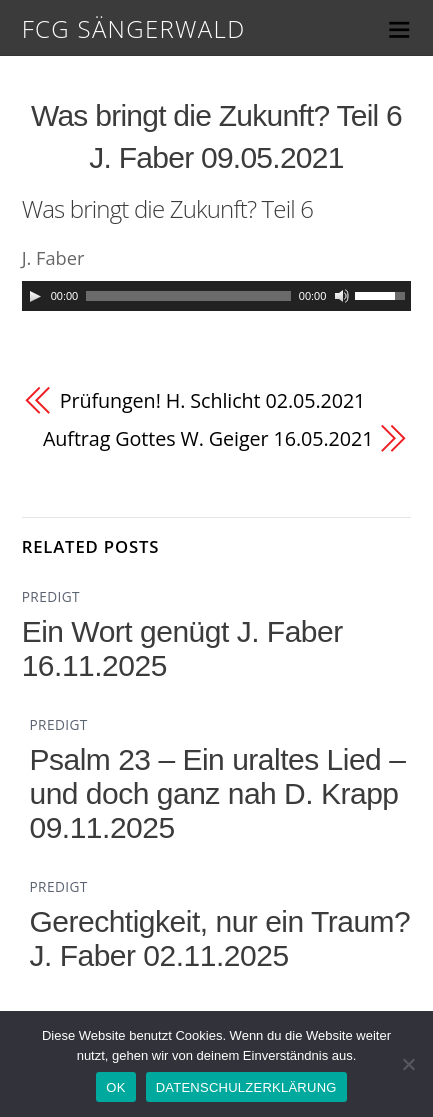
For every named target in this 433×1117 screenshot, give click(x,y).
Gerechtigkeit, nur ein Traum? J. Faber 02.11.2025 (219, 938)
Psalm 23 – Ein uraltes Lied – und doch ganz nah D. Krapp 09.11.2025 (217, 793)
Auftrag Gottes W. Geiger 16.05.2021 (208, 438)
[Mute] (342, 296)
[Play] (35, 296)
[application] (217, 296)
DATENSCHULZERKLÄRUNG (246, 1087)
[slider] (188, 296)
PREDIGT (51, 596)
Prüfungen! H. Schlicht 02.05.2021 (213, 400)
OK (115, 1087)
